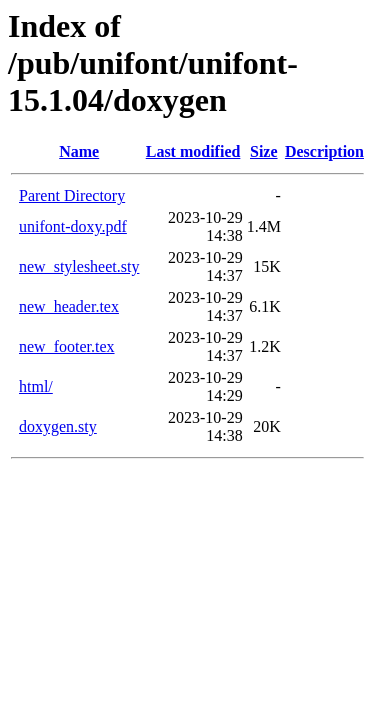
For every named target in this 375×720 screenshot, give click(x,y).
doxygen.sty (58, 426)
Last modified (193, 151)
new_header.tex (69, 306)
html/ (36, 386)
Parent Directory (72, 195)
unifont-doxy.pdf (73, 226)
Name (79, 151)
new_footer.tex (67, 346)
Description (324, 151)
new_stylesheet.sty (79, 266)
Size (264, 151)
